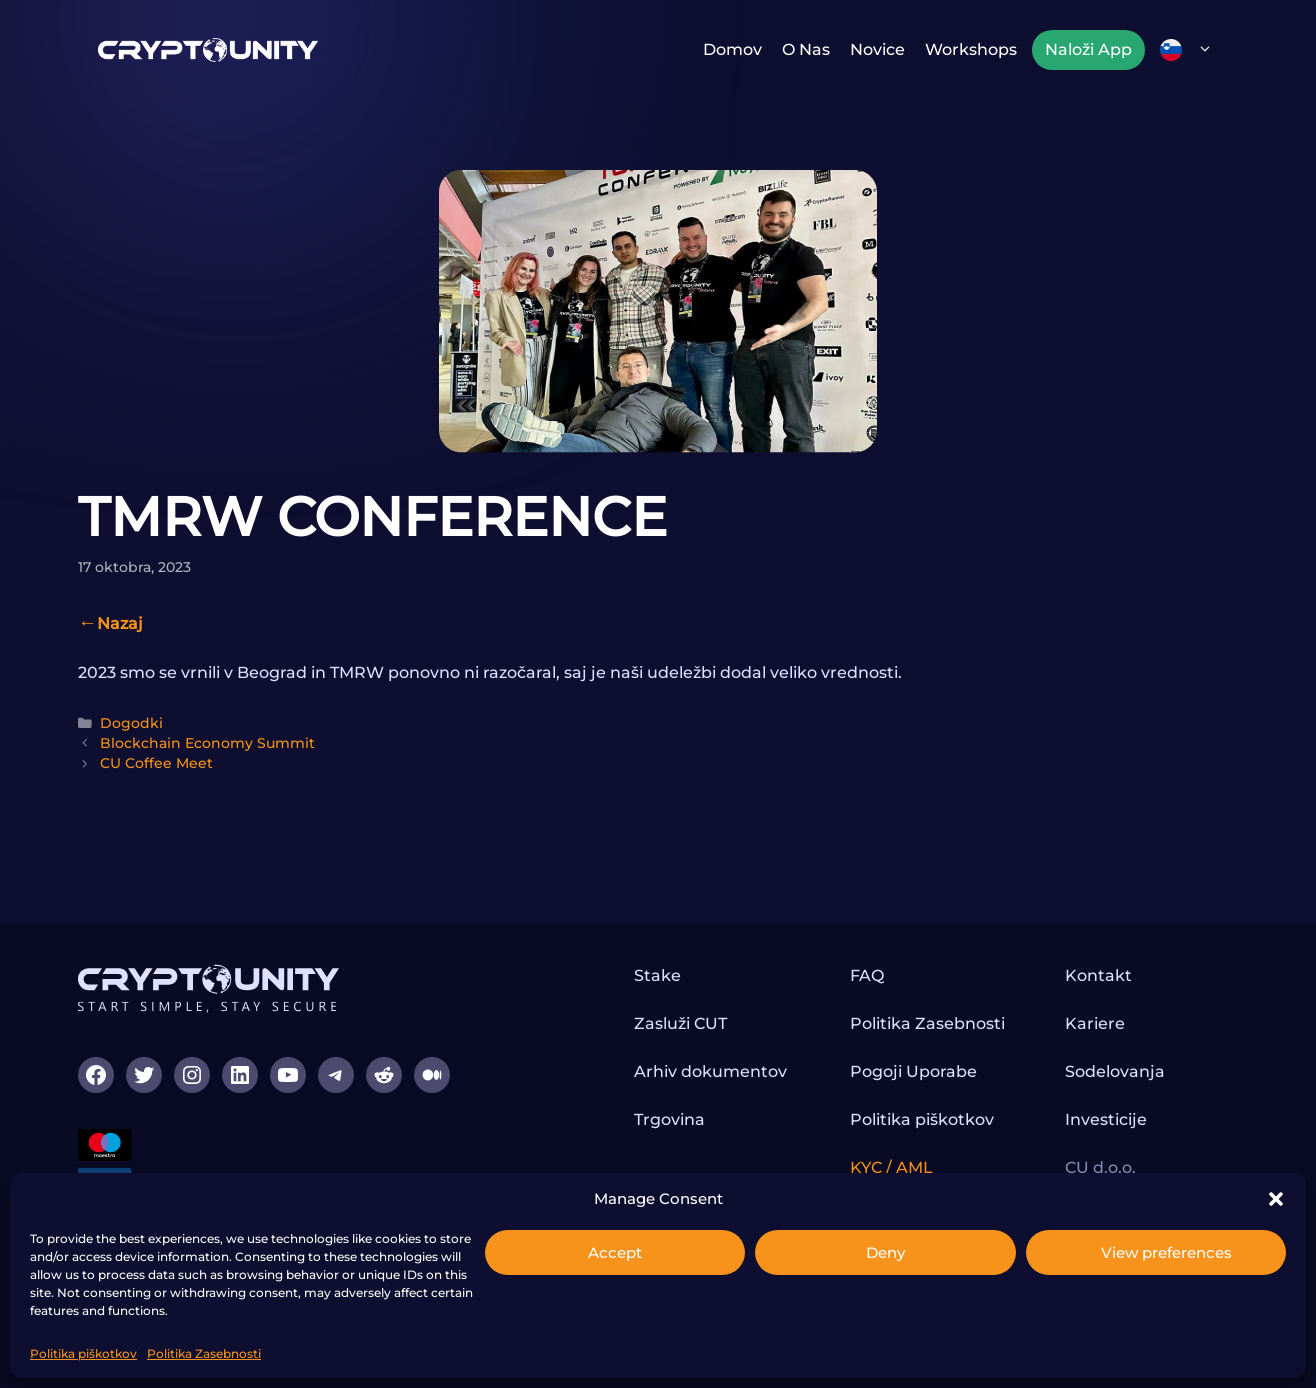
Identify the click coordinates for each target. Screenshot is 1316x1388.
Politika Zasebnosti (204, 1353)
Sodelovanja (1115, 1071)
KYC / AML (891, 1167)
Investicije (1106, 1119)
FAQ (867, 975)
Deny (885, 1252)
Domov (732, 49)
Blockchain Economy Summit (207, 743)
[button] (1276, 1199)
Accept (615, 1252)
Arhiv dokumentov (710, 1071)
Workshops (971, 49)
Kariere (1095, 1023)
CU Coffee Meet (156, 763)
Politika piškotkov (83, 1353)
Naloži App (1088, 49)
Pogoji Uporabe (913, 1071)
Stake (657, 975)
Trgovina (669, 1119)
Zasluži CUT (680, 1023)
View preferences (1166, 1252)
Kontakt (1098, 975)
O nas (806, 49)
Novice (877, 49)
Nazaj (120, 623)
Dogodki (131, 723)
